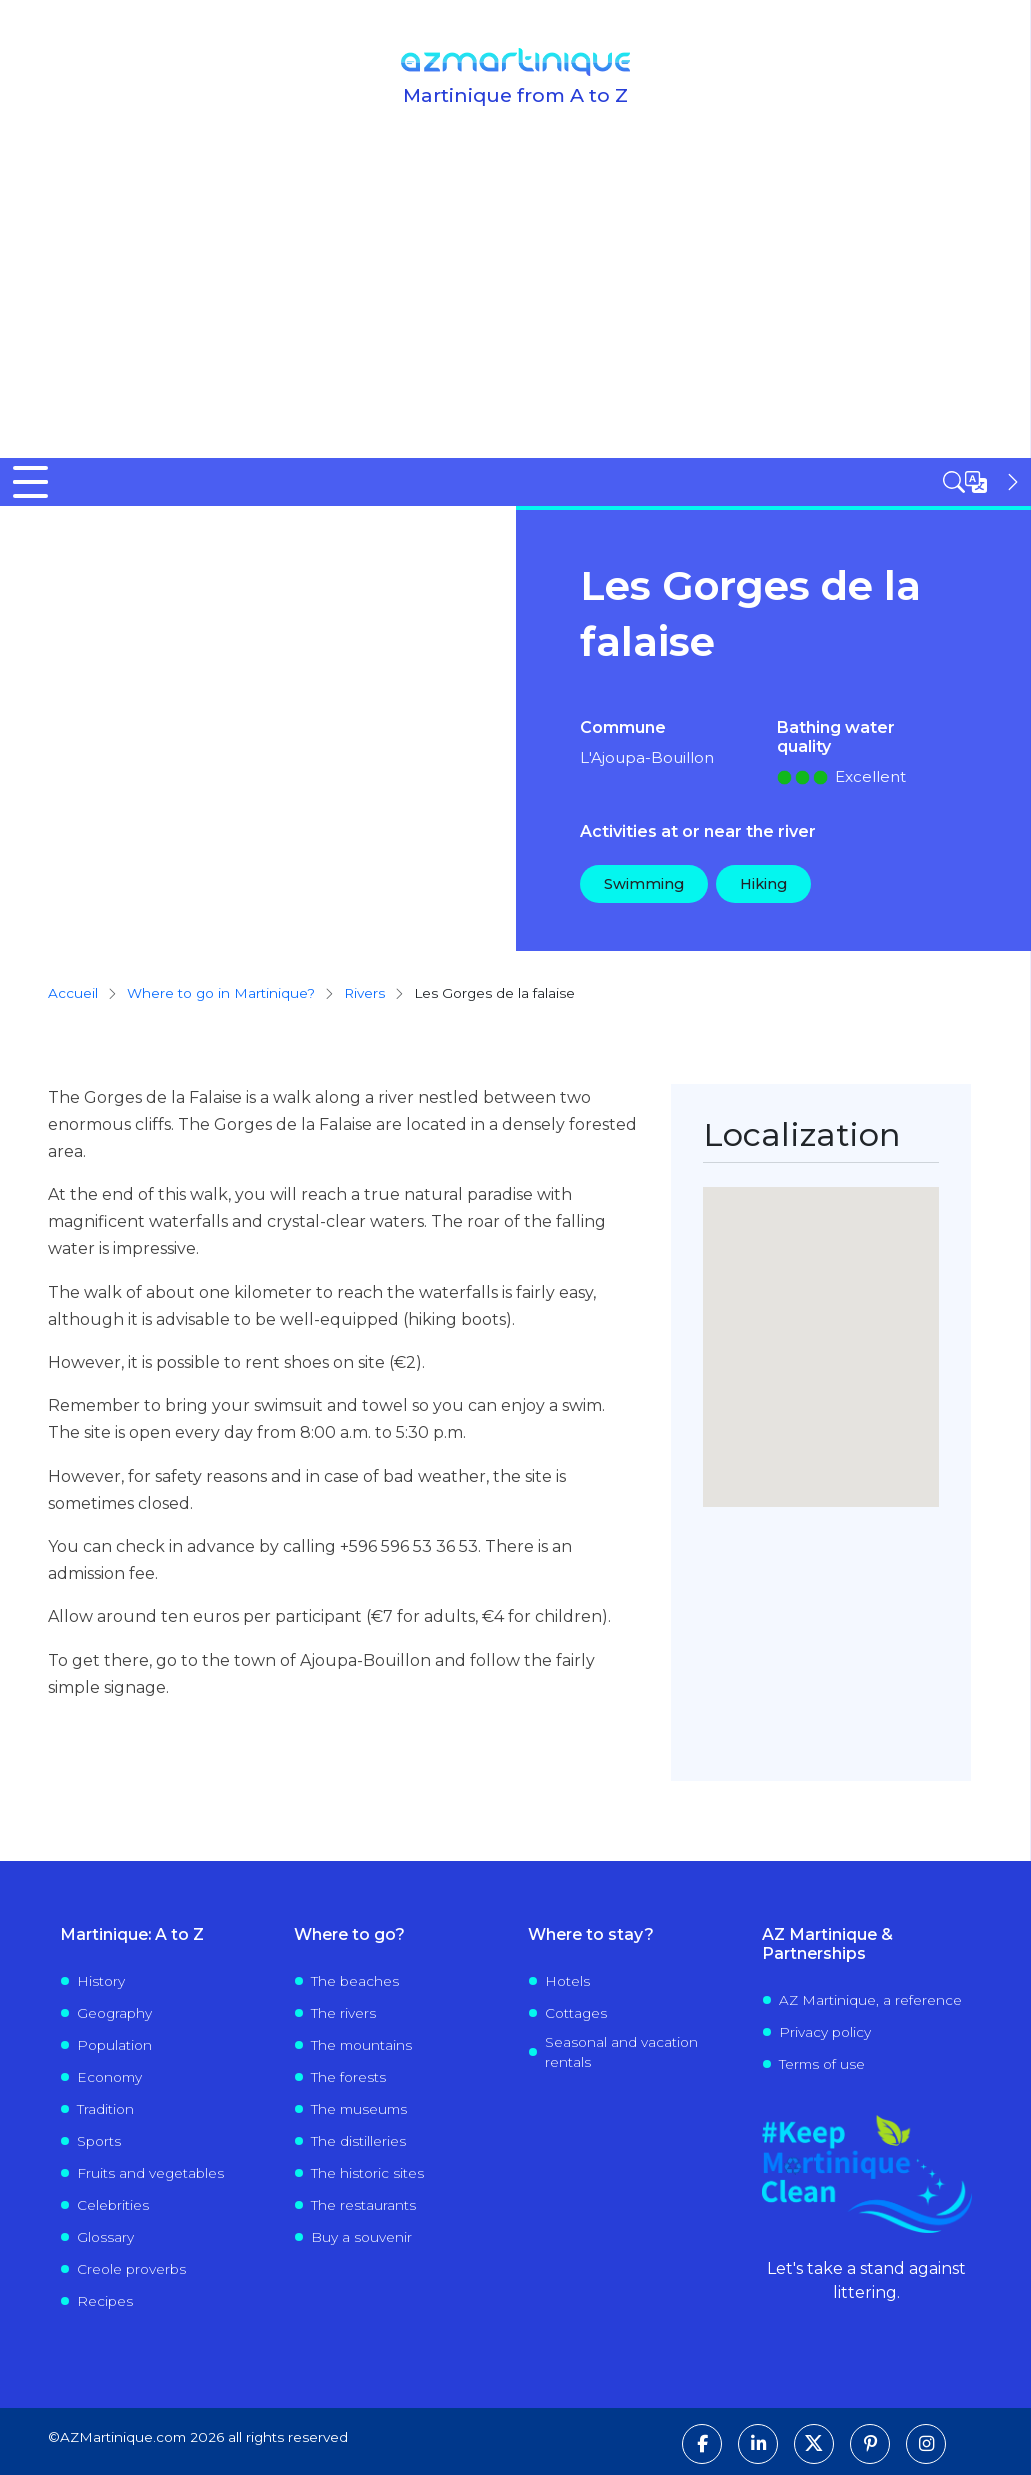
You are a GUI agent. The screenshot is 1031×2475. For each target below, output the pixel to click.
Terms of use (822, 2064)
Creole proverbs (131, 2269)
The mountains (361, 2045)
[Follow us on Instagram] (926, 2444)
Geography (114, 2013)
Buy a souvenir (361, 2237)
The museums (359, 2109)
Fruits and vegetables (150, 2173)
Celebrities (113, 2205)
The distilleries (358, 2141)
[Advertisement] (515, 308)
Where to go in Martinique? (221, 993)
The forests (348, 2077)
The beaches (355, 1981)
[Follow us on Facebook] (702, 2444)
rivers (364, 993)
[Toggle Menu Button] (30, 482)
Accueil (73, 993)
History (101, 1981)
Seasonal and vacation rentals (621, 2052)
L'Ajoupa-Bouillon (647, 757)
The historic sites (367, 2173)
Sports (99, 2141)
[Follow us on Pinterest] (870, 2444)
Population (114, 2045)
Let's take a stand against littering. (866, 2280)
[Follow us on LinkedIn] (758, 2444)
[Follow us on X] (814, 2444)
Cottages (576, 2013)
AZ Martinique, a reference (870, 2000)
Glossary (105, 2237)
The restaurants (363, 2205)
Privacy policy (825, 2032)
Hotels (567, 1981)
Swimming (644, 884)
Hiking (763, 884)
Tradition (105, 2109)
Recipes (105, 2301)
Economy (109, 2077)
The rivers (343, 2013)
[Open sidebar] (983, 482)
